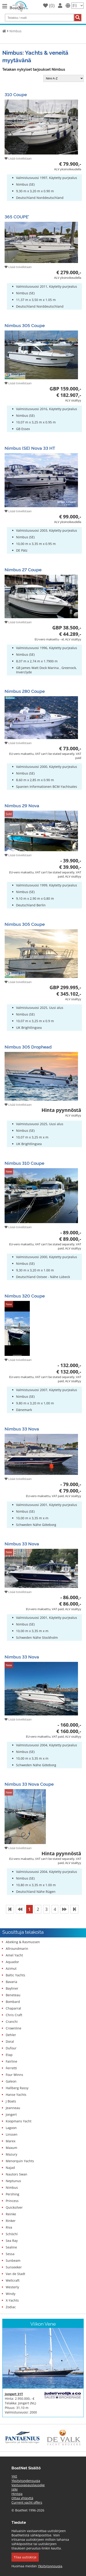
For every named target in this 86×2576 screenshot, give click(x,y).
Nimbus (15, 31)
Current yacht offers (26, 2502)
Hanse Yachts (16, 2094)
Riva (9, 2227)
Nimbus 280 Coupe (25, 691)
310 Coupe (16, 94)
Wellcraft (12, 2280)
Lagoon (11, 2128)
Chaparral (13, 2008)
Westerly (12, 2287)
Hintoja (16, 2494)
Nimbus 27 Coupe (23, 569)
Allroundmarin (17, 1948)
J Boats (11, 2101)
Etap (9, 2055)
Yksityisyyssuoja (50, 2566)
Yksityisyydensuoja (25, 2480)
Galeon (11, 2081)
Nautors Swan (16, 2174)
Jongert (11, 2114)
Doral (10, 2041)
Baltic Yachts (15, 1975)
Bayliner (12, 1988)
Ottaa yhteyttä (22, 2498)
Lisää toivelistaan (18, 158)
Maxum (11, 2147)
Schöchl (12, 2234)
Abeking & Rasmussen (23, 1942)
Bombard (13, 2001)
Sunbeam (13, 2260)
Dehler (11, 2035)
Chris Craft (14, 2015)
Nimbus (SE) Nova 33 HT (30, 448)
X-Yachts (12, 2300)
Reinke (11, 2214)
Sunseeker (14, 2267)
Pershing (12, 2194)
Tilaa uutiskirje (25, 2557)
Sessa (10, 2254)
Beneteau (13, 1995)
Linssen (11, 2134)
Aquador (12, 1962)
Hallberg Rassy (17, 2088)
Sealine (11, 2247)
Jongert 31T (14, 2394)
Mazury (11, 2154)
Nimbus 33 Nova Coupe (29, 1784)
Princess (12, 2201)
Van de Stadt (15, 2274)
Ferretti (11, 2068)
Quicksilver (14, 2207)
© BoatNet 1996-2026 (27, 2510)
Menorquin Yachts (20, 2161)
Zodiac (11, 2307)
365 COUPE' (17, 216)
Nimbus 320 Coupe (25, 1295)
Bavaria (11, 1982)
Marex (10, 2141)
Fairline (11, 2061)
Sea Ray (12, 2240)
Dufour (11, 2048)
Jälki (14, 2489)
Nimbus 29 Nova (22, 805)
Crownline (13, 2028)
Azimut (11, 1968)
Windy (10, 2294)
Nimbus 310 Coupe (24, 1163)
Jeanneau (13, 2108)
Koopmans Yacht (18, 2121)
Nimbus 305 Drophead (28, 1046)
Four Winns (14, 2074)
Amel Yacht (14, 1955)
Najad (10, 2167)
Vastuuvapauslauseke (28, 2485)
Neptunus (13, 2181)
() (49, 5)
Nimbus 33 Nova (22, 1428)
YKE (14, 2476)
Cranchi (12, 2021)
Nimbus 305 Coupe (25, 325)
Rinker (11, 2220)
